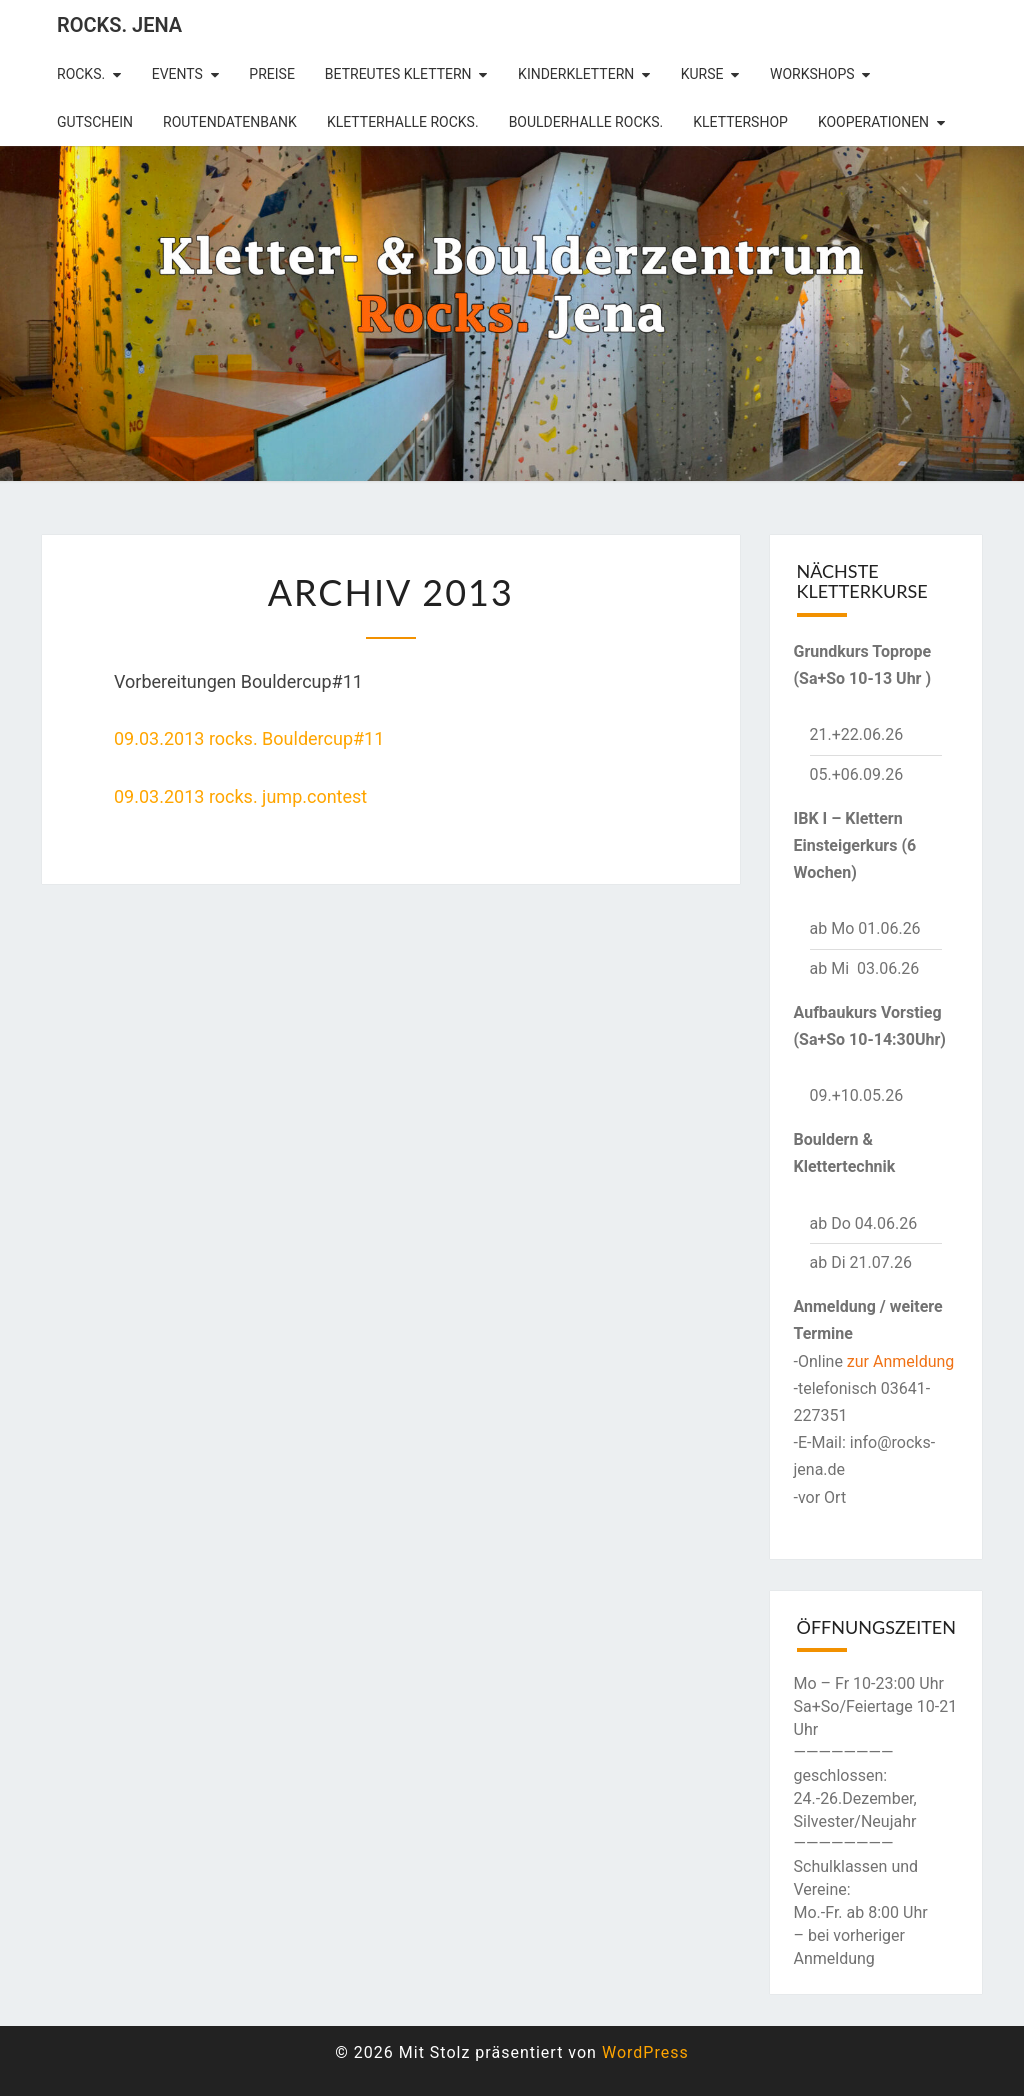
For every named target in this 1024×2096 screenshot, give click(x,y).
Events (177, 74)
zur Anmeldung (901, 1361)
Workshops (812, 74)
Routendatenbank (230, 122)
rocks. (81, 74)
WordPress (645, 2052)
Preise (272, 74)
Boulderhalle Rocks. (586, 122)
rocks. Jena (119, 25)
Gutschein (95, 122)
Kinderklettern (576, 74)
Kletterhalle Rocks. (403, 122)
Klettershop (740, 122)
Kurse (702, 74)
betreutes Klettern (398, 74)
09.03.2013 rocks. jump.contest (240, 796)
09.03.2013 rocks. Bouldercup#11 (249, 738)
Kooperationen (873, 122)
